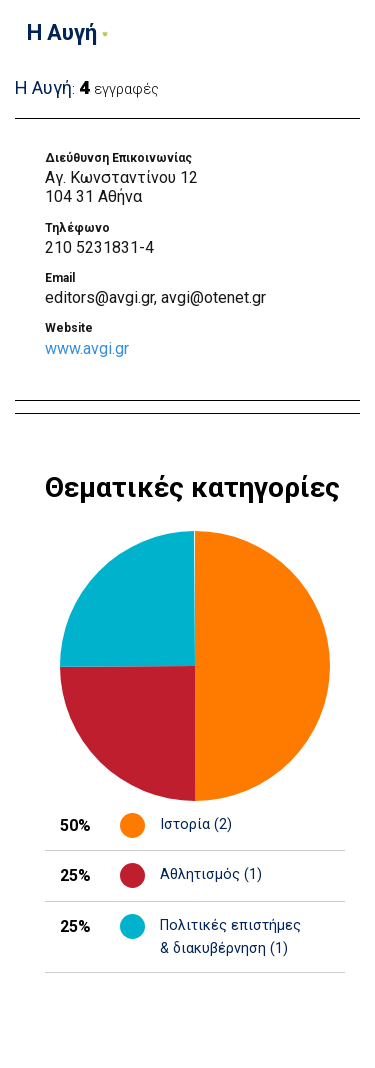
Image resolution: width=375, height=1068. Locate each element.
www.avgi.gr (87, 348)
